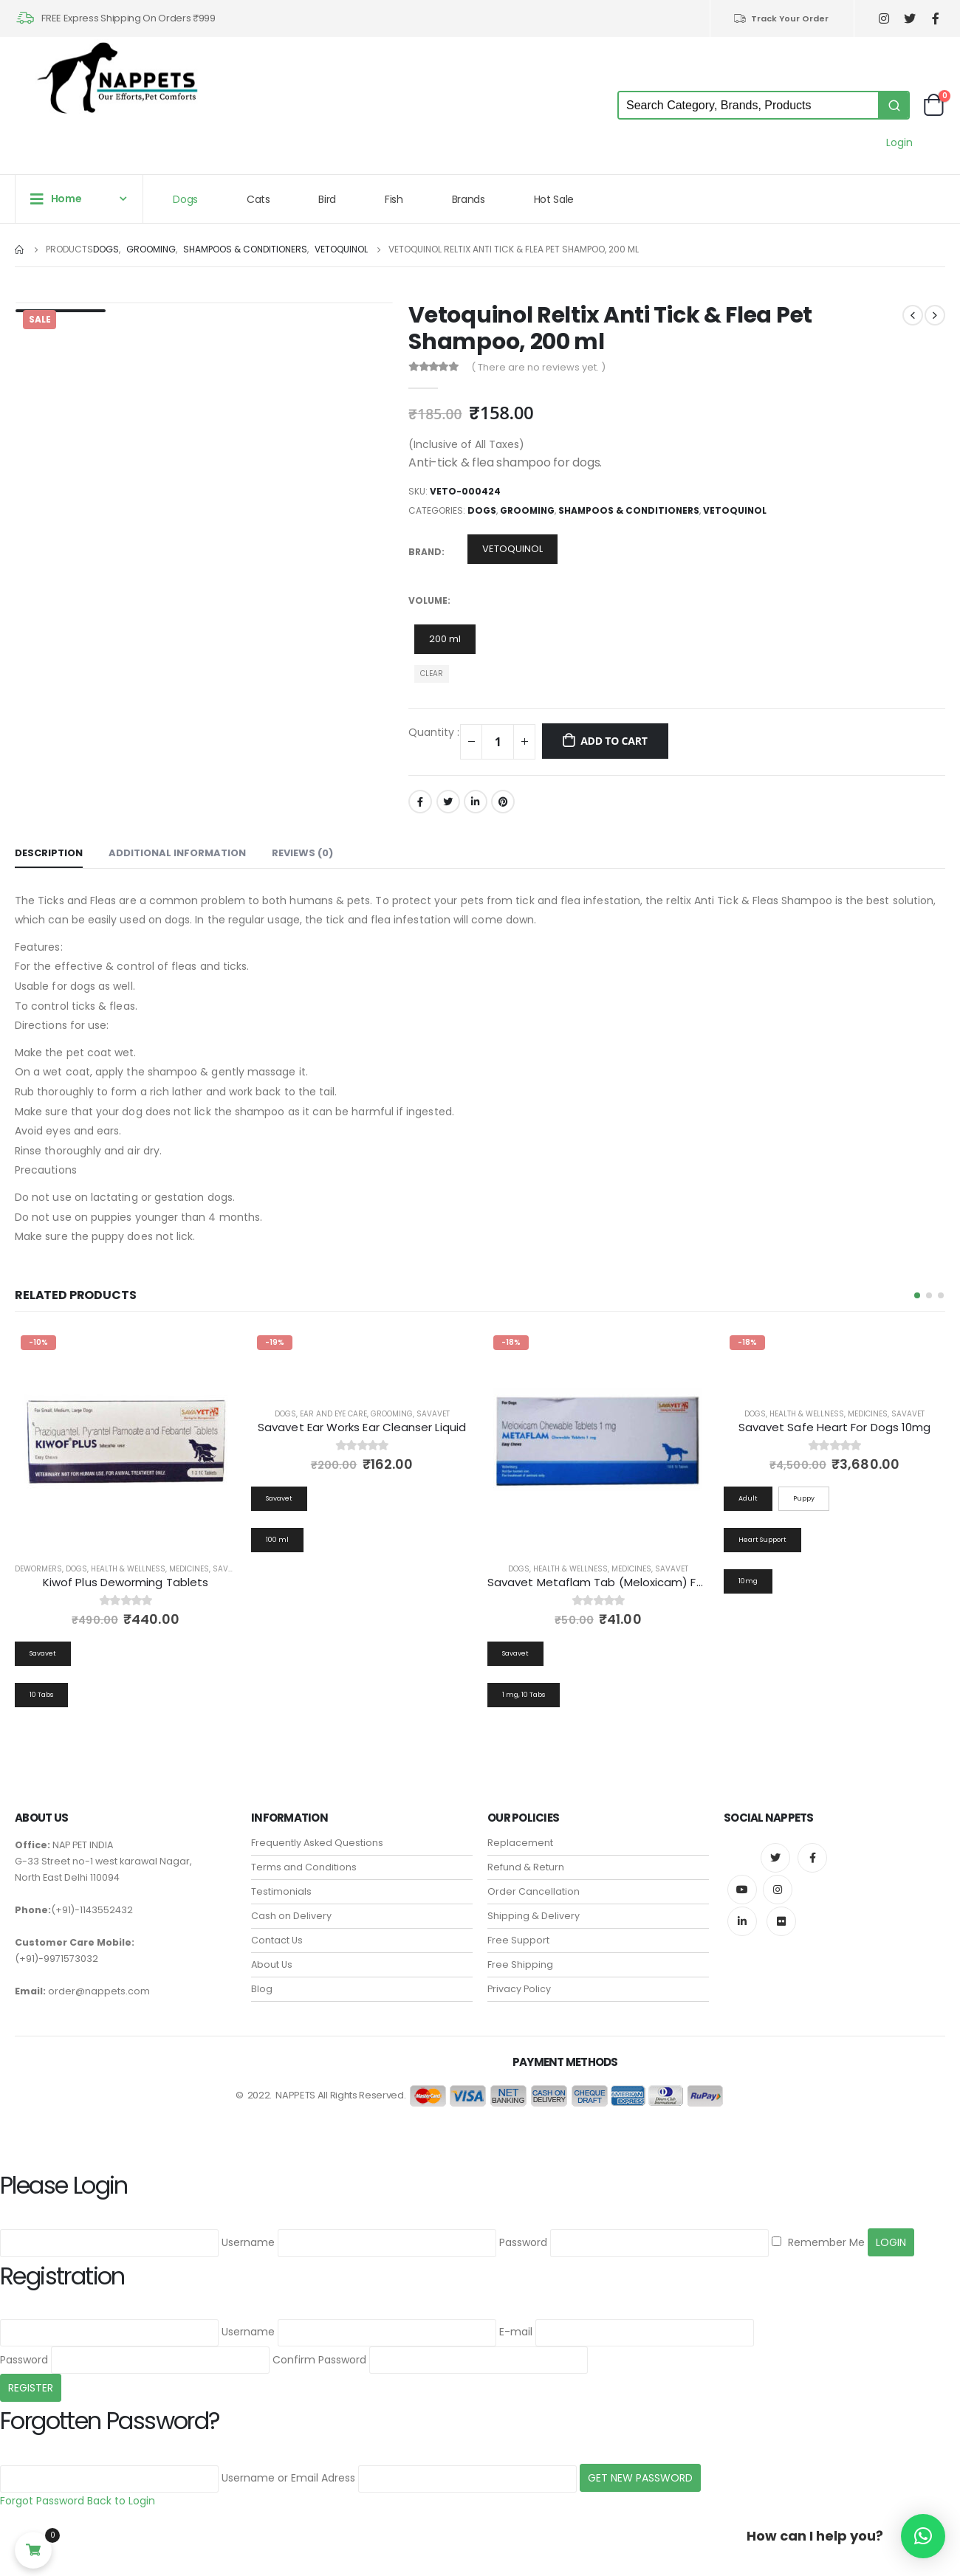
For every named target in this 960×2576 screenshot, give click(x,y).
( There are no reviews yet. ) (538, 367)
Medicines (189, 1568)
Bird (327, 199)
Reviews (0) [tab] (302, 853)
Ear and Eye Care (333, 1413)
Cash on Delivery (291, 1916)
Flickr (781, 1922)
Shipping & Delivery (533, 1916)
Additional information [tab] (177, 853)
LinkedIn (475, 801)
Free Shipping (520, 1965)
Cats (258, 199)
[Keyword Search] (748, 105)
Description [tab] (49, 853)
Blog (261, 1989)
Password (523, 2242)
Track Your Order (781, 18)
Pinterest (503, 801)
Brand (425, 551)
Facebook (420, 801)
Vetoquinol (735, 510)
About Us (271, 1965)
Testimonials (281, 1892)
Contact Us (277, 1941)
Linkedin (742, 1922)
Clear (431, 673)
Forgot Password (42, 2501)
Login (899, 142)
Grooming (527, 510)
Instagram (777, 1890)
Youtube (742, 1890)
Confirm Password (319, 2359)
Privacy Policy (519, 1989)
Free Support (518, 1941)
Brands (468, 199)
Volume (428, 600)
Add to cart (614, 741)
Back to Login (121, 2501)
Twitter (448, 801)
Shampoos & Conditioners (628, 510)
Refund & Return (525, 1868)
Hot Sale (554, 199)
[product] (125, 1440)
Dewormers (38, 1568)
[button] (917, 1295)
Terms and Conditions (304, 1868)
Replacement (520, 1843)
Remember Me (818, 2242)
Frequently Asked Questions (317, 1843)
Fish (394, 199)
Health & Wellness (128, 1568)
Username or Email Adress (288, 2478)
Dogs (185, 199)
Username (248, 2242)
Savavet (229, 1568)
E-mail (515, 2332)
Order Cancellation (533, 1892)
